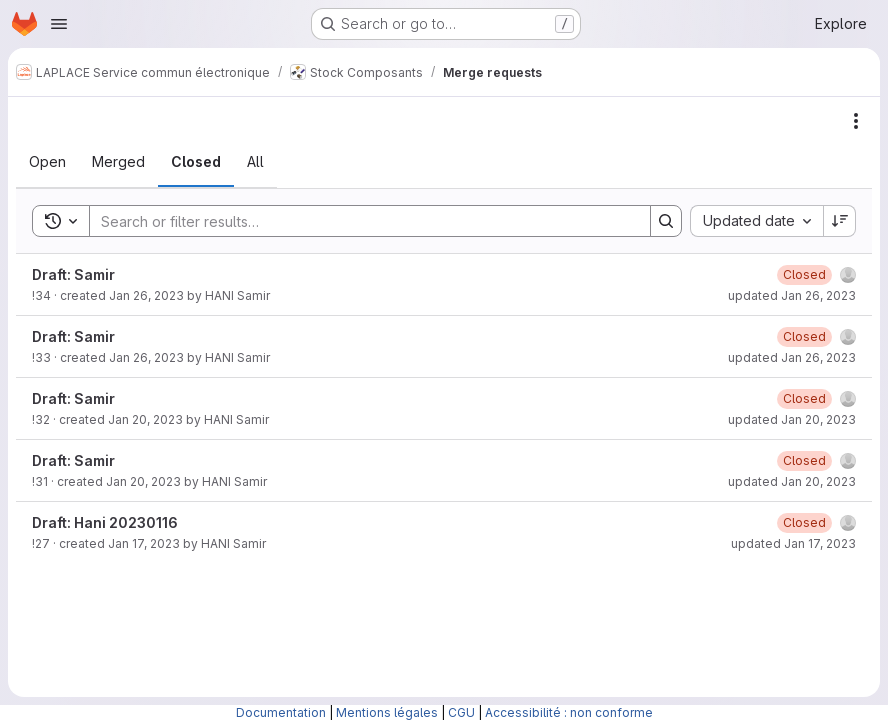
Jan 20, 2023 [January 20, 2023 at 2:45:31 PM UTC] (143, 481)
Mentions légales (387, 712)
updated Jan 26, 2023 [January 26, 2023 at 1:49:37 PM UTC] (792, 357)
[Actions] (856, 121)
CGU (461, 712)
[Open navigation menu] (59, 24)
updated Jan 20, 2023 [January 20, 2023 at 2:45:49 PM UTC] (792, 481)
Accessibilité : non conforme (569, 712)
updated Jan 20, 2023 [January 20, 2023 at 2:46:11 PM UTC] (792, 419)
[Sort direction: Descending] (840, 221)
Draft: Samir (73, 274)
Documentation (281, 712)
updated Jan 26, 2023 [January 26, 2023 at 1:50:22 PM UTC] (792, 295)
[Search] (360, 221)
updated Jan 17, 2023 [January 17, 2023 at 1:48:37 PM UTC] (793, 543)
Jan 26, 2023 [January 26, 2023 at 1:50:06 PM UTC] (146, 295)
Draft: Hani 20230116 (105, 522)
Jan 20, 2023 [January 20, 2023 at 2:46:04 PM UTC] (145, 419)
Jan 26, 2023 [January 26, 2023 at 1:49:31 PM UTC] (146, 357)
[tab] (47, 162)
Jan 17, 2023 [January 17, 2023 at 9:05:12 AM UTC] (144, 543)
